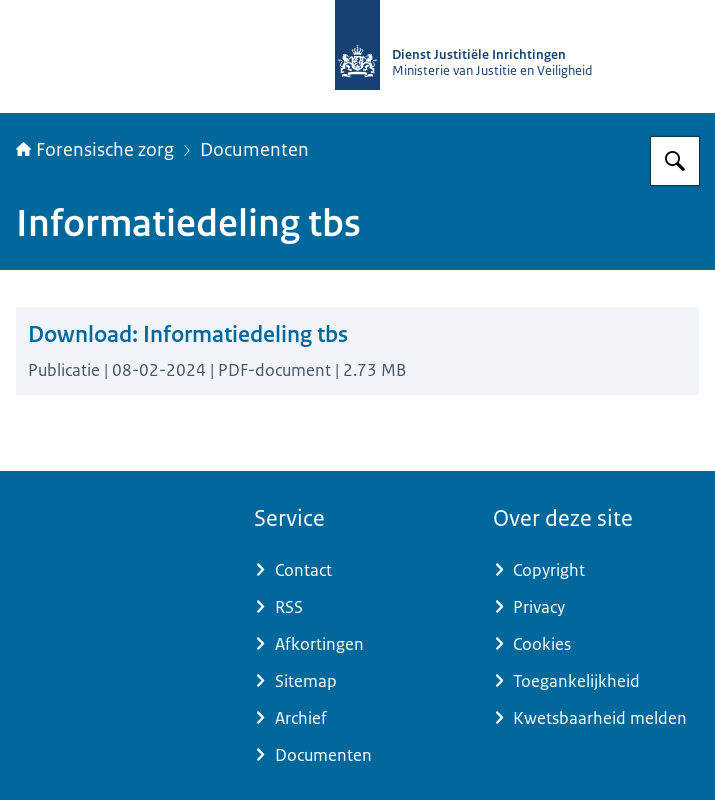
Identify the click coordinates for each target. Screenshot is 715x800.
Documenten (254, 150)
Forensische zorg (95, 150)
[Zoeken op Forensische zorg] (675, 161)
